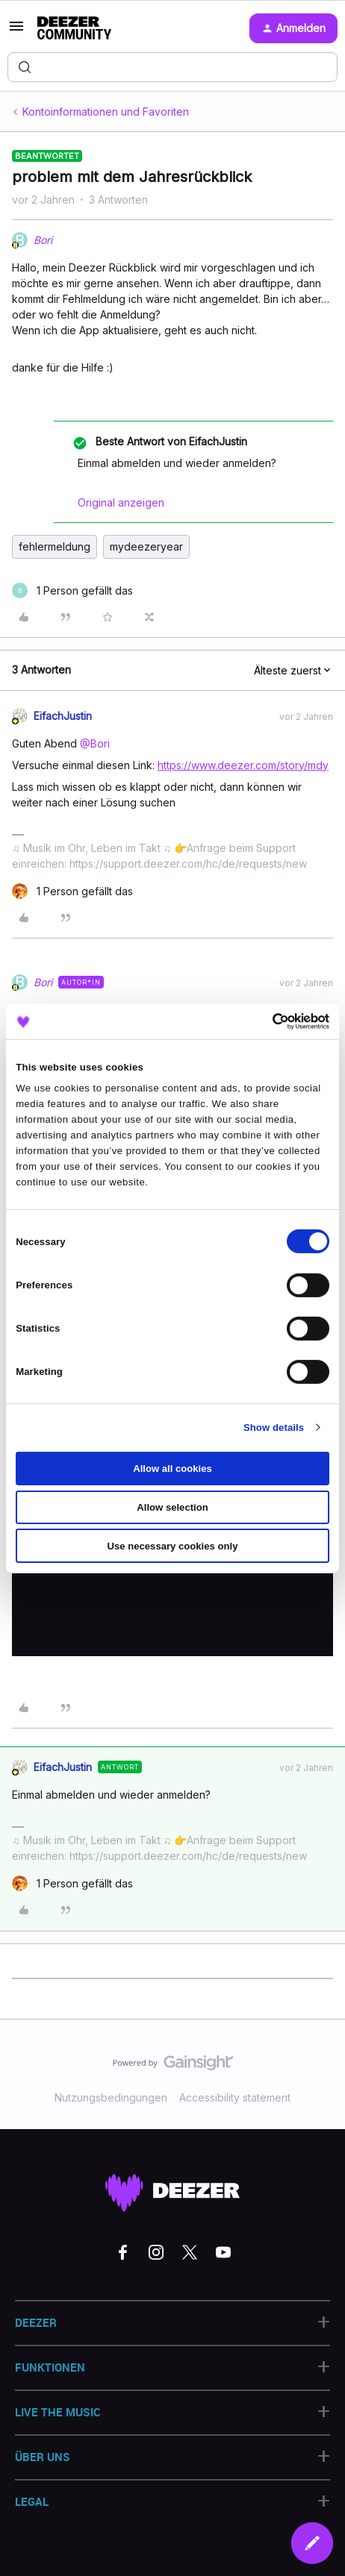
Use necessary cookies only (173, 1545)
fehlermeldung (54, 546)
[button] (16, 31)
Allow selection (172, 1507)
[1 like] (72, 590)
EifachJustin (63, 715)
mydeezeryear (146, 546)
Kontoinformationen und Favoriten (105, 111)
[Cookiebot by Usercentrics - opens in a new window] (264, 1021)
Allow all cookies (172, 1468)
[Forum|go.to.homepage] (74, 28)
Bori (43, 240)
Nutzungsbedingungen (111, 2097)
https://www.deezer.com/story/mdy (243, 765)
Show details (273, 1427)
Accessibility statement (234, 2097)
